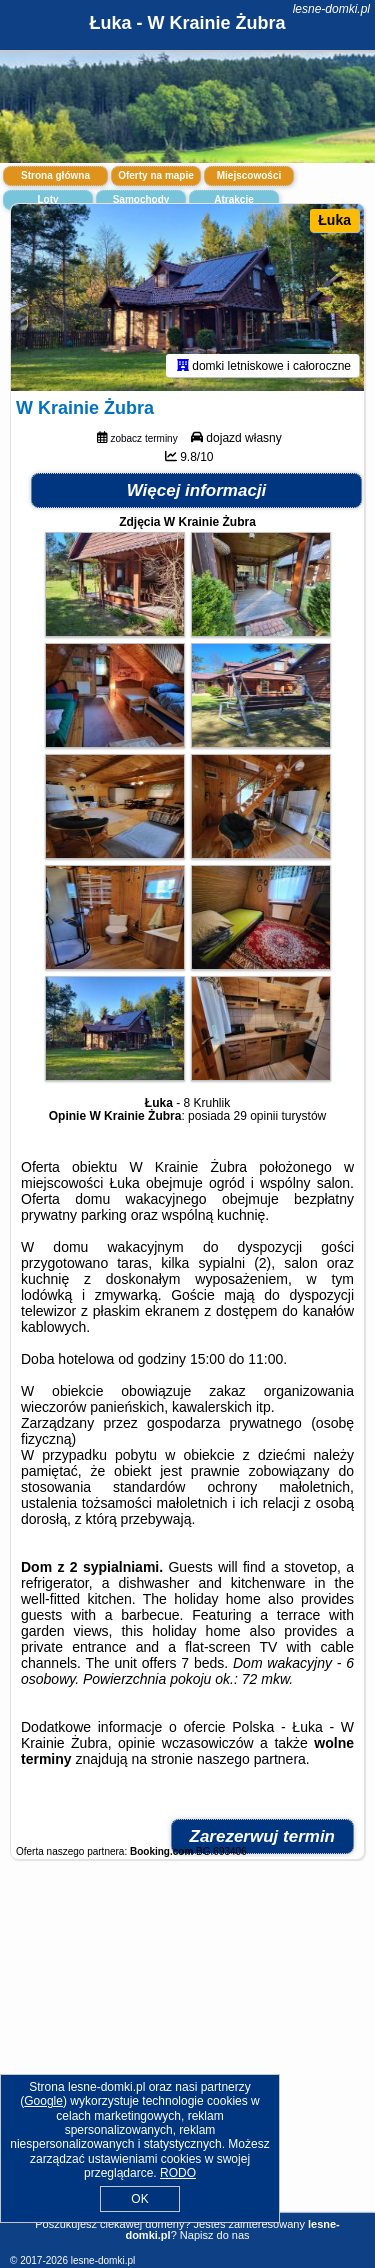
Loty (47, 199)
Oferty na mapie (156, 175)
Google (43, 2101)
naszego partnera (251, 1759)
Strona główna (55, 175)
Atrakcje (233, 199)
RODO (178, 2173)
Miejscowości (249, 175)
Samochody (141, 199)
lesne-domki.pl (331, 9)
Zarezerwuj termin (263, 1836)
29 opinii (256, 1116)
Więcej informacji (197, 490)
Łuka (334, 220)
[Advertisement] (187, 2054)
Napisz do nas (215, 2235)
